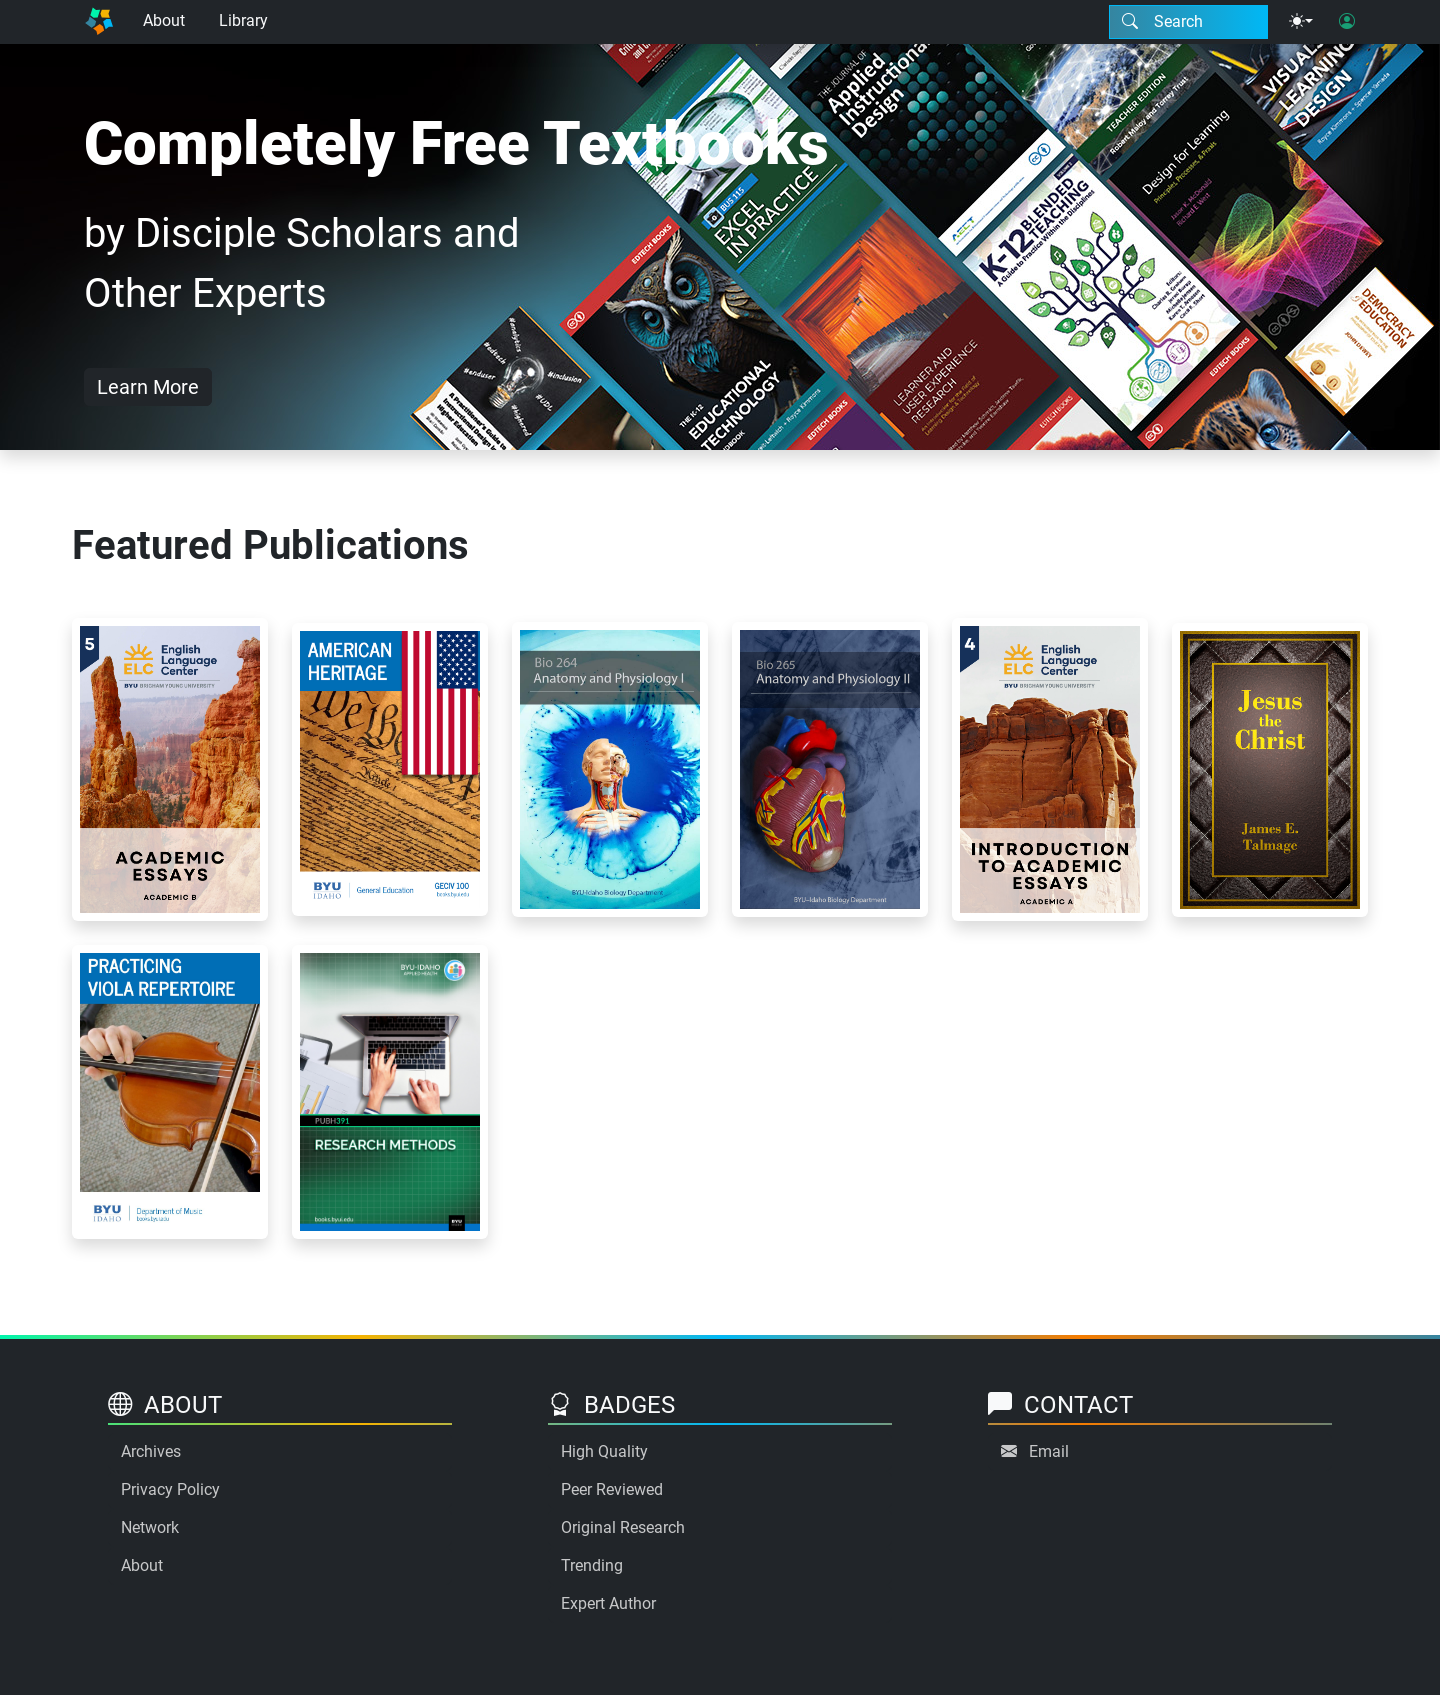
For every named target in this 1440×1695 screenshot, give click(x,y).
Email (1049, 1451)
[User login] (1347, 22)
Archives (151, 1451)
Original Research (623, 1527)
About (164, 20)
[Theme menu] (1301, 22)
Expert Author (608, 1603)
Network (150, 1527)
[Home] (99, 22)
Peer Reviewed (612, 1489)
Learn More (148, 387)
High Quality (604, 1451)
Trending (592, 1565)
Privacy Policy (170, 1489)
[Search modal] (1188, 22)
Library (243, 20)
